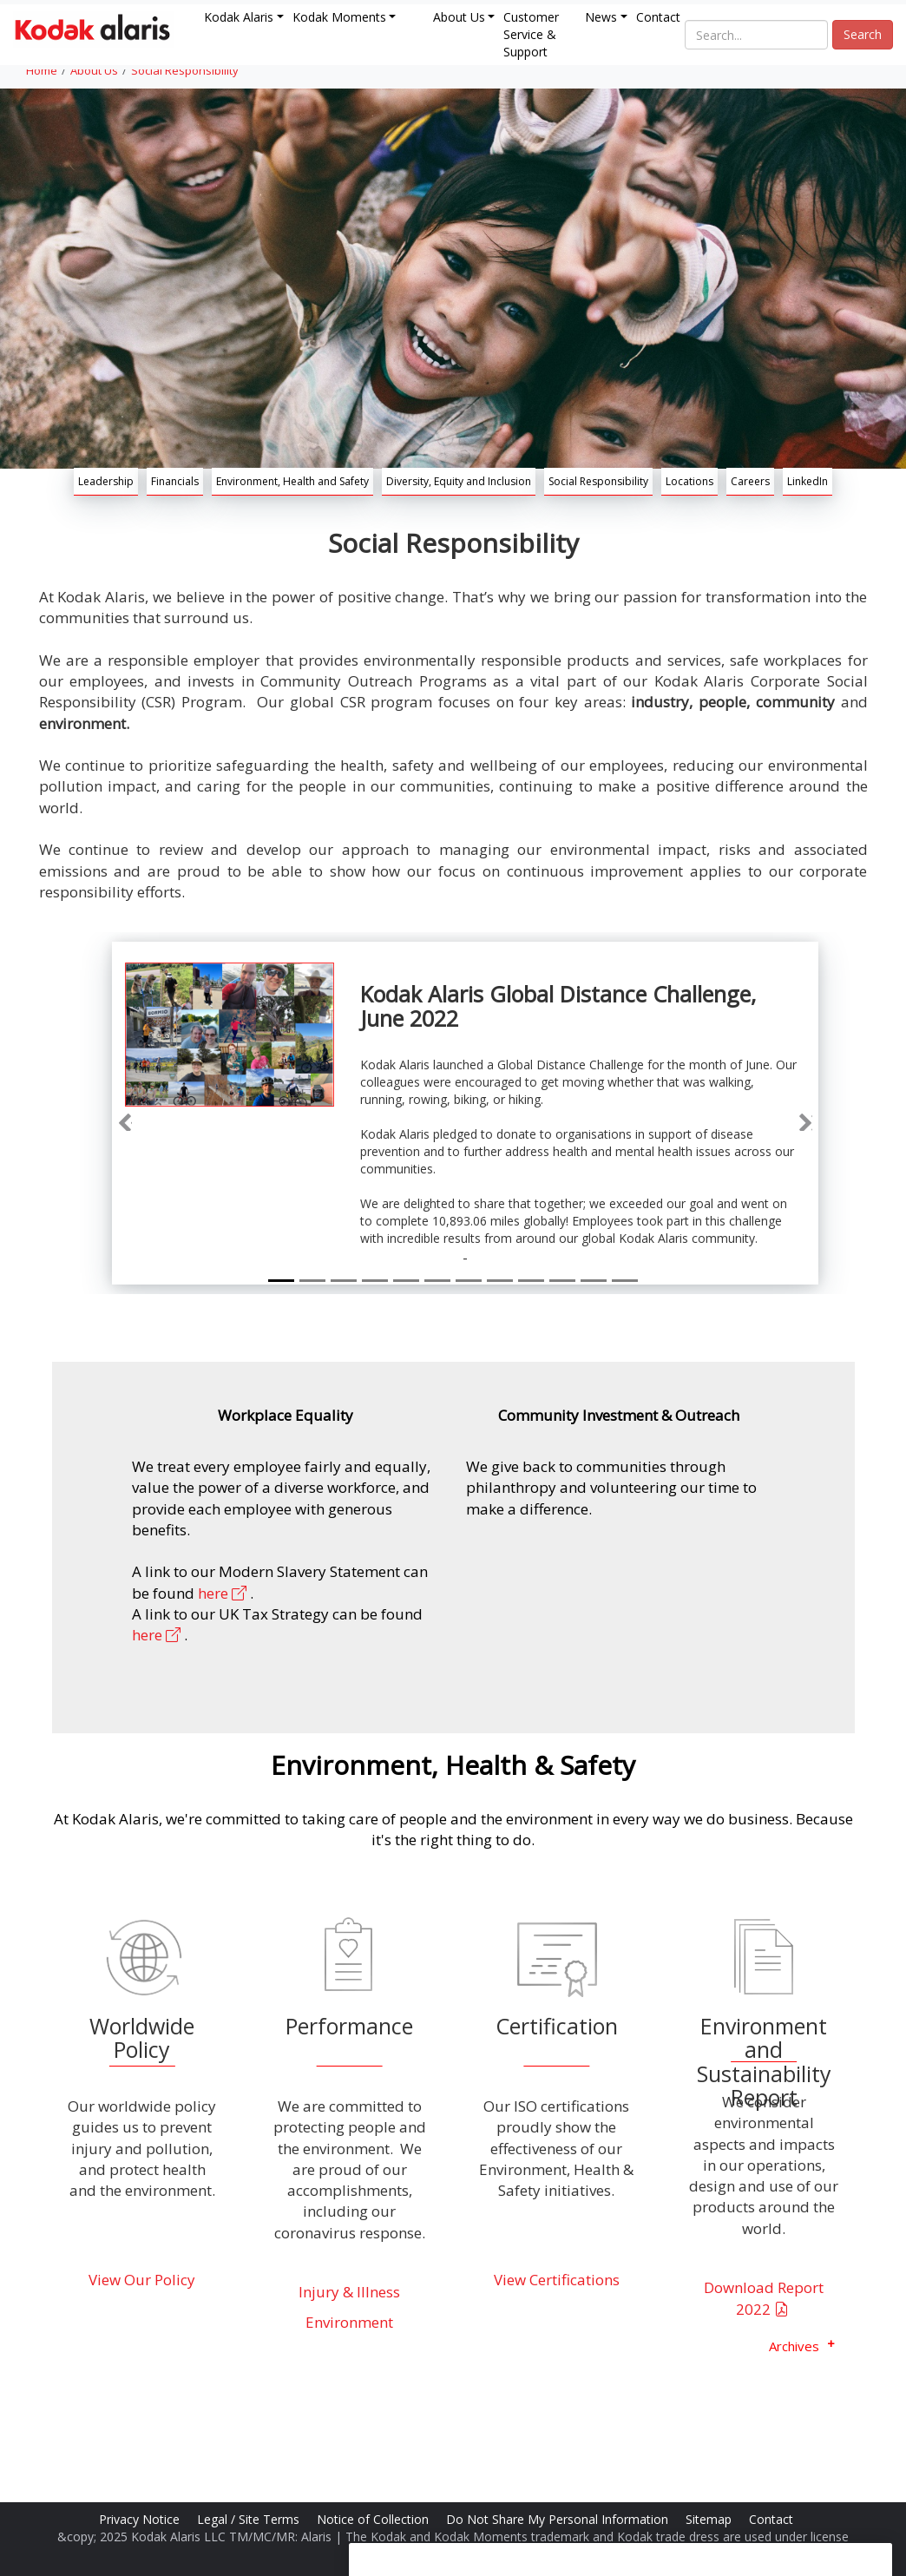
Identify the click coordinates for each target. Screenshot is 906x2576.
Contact (658, 17)
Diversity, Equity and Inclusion (458, 481)
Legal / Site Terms (250, 2519)
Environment (349, 2322)
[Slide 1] (281, 1280)
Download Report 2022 (764, 2297)
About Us (94, 70)
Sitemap (710, 2519)
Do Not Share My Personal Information (559, 2519)
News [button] (601, 17)
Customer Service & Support (531, 34)
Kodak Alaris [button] (238, 17)
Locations (689, 481)
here (224, 1593)
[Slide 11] (594, 1280)
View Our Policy (142, 2280)
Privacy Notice (141, 2519)
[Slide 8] (500, 1280)
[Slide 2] (312, 1280)
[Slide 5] (406, 1280)
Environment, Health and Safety (292, 481)
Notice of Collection (374, 2519)
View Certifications (557, 2280)
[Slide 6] (437, 1280)
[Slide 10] (562, 1280)
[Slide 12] (625, 1280)
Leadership (106, 481)
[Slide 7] (469, 1280)
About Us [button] (459, 17)
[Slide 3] (344, 1280)
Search (863, 34)
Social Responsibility (185, 70)
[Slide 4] (375, 1280)
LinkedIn (807, 481)
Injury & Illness (349, 2292)
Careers (750, 481)
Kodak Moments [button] (339, 17)
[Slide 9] (531, 1280)
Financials (175, 481)
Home (41, 70)
